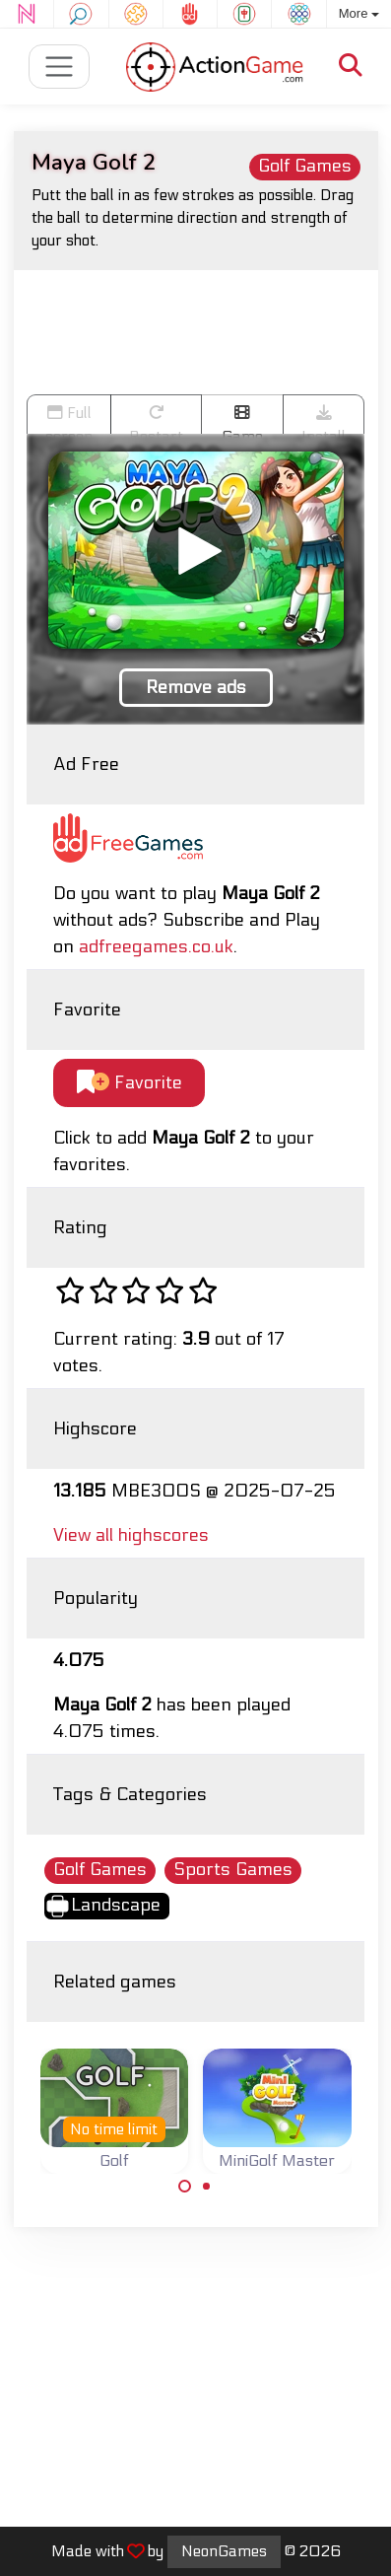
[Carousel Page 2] (207, 2186)
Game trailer (242, 419)
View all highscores (131, 1535)
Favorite (129, 1083)
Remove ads (196, 687)
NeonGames (224, 2551)
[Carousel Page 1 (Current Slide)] (185, 2186)
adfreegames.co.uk (156, 947)
